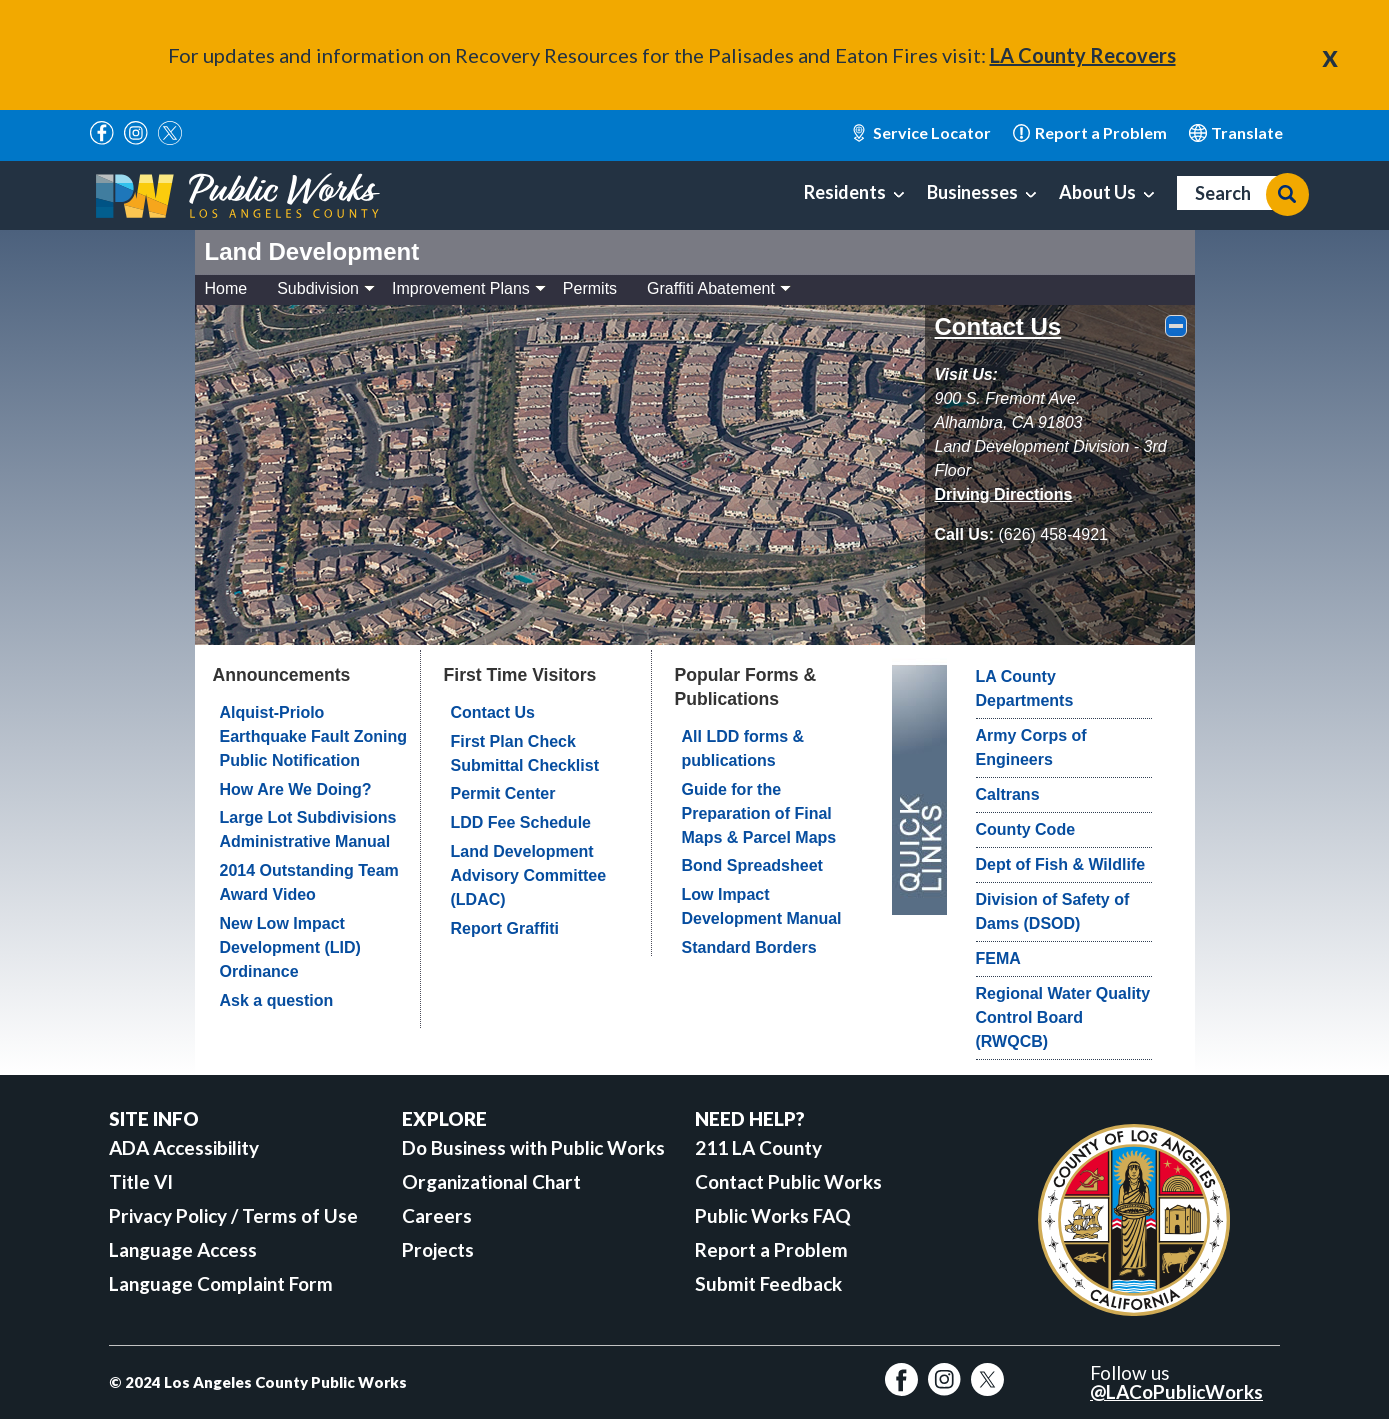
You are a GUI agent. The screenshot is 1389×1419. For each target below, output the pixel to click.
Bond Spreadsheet (752, 865)
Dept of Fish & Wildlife (1061, 864)
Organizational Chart (491, 1181)
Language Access (183, 1249)
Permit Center (503, 793)
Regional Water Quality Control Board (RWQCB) (1063, 1017)
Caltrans (1008, 794)
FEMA (998, 958)
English (1236, 133)
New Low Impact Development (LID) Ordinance (290, 947)
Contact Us (998, 326)
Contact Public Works (788, 1181)
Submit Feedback (768, 1283)
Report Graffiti (505, 928)
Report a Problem (771, 1249)
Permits (590, 288)
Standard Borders (749, 947)
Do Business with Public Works (533, 1147)
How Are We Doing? (296, 789)
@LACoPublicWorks (1176, 1391)
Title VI (141, 1181)
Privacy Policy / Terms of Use (233, 1215)
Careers (437, 1215)
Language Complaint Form (221, 1283)
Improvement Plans (469, 288)
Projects (438, 1249)
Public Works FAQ (773, 1215)
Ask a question (277, 1000)
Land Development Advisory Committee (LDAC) (529, 875)
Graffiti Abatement (719, 288)
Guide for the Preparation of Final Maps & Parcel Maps (759, 813)
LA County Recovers (1083, 55)
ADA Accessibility (184, 1147)
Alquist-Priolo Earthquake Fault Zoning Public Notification (314, 736)
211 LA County (758, 1147)
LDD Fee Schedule (521, 822)
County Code (1026, 829)
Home (226, 288)
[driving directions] (1004, 494)
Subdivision (326, 288)
